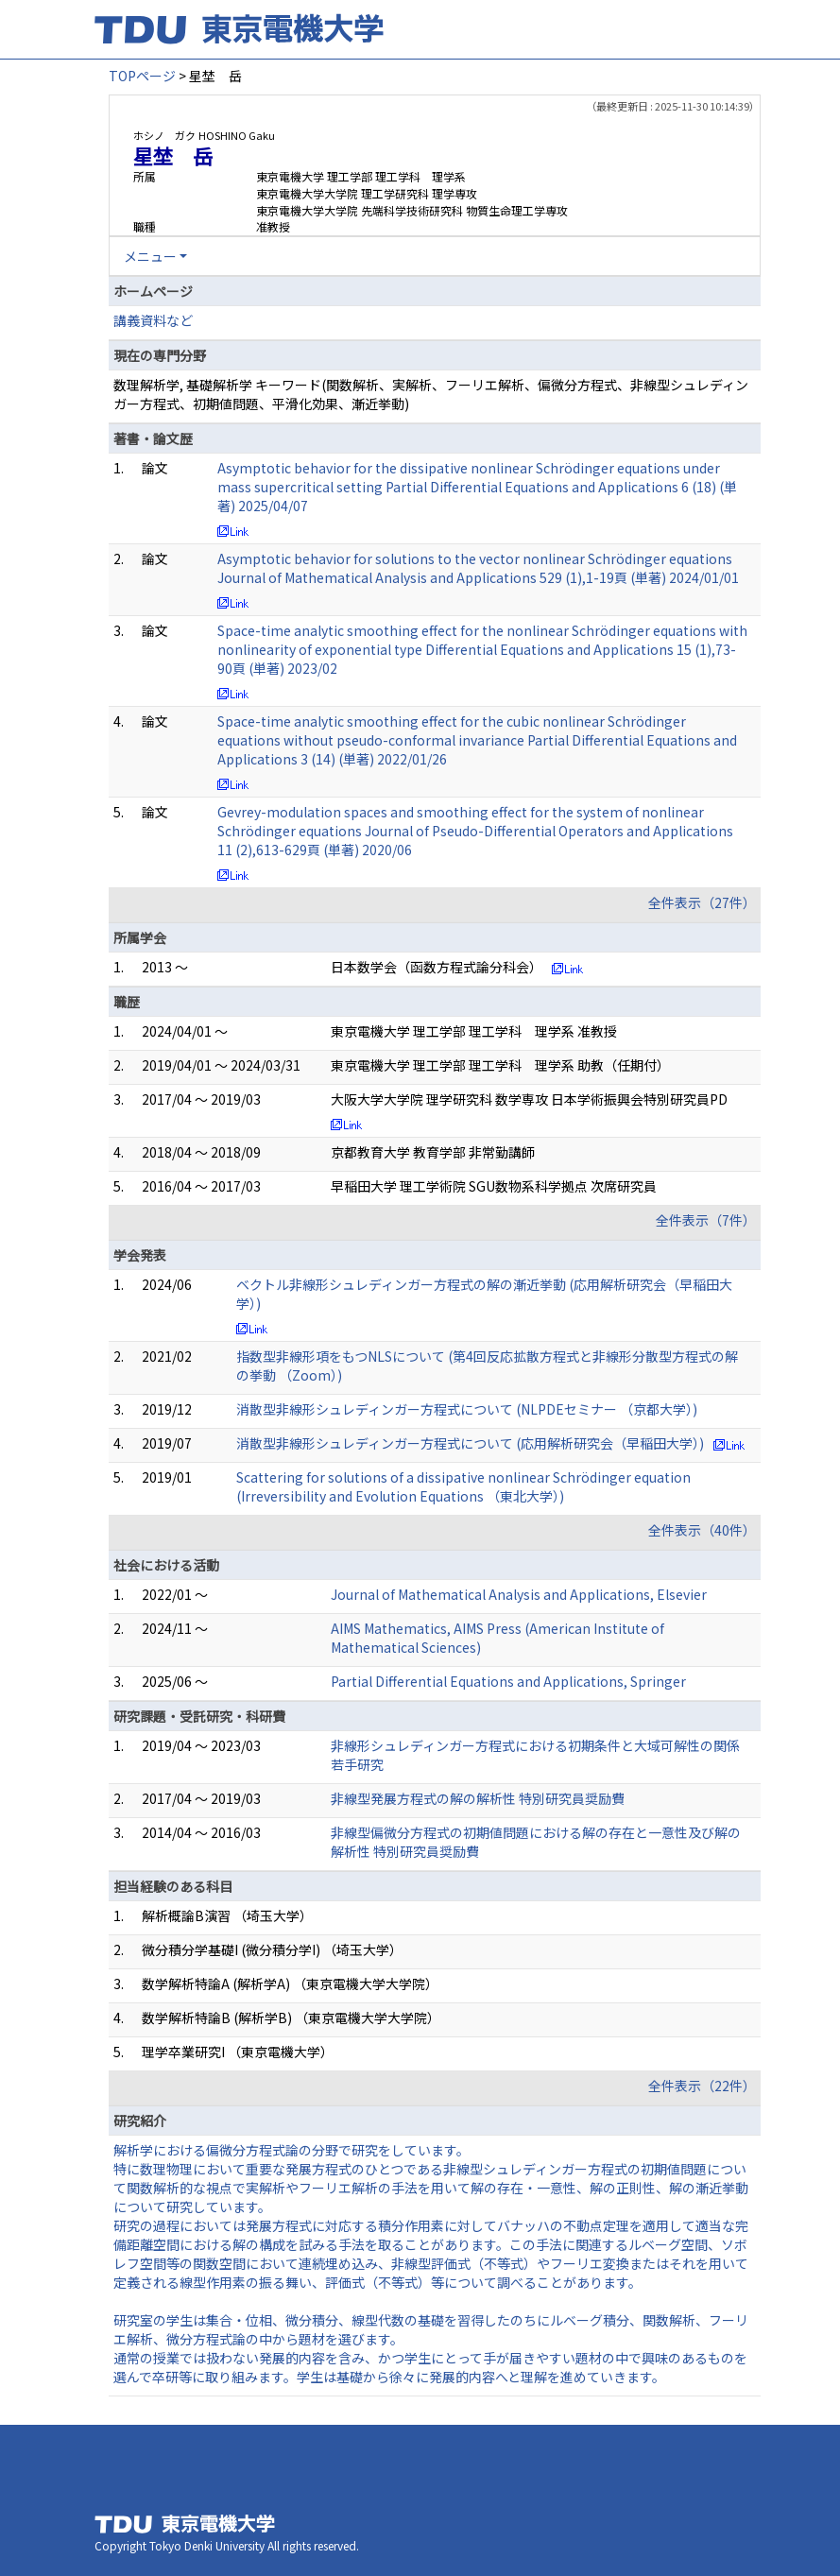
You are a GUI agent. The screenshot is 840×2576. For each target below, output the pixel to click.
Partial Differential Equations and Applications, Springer (508, 1681)
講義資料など (153, 320)
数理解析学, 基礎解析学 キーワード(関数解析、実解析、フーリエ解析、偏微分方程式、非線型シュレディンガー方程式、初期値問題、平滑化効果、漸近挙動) (430, 394)
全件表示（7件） (706, 1220)
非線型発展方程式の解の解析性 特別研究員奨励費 (478, 1798)
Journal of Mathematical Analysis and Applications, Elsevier (519, 1594)
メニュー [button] (150, 256)
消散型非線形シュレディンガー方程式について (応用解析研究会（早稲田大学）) (470, 1443)
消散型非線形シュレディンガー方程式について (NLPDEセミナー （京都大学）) (466, 1409)
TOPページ (142, 75)
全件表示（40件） (702, 1529)
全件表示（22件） (702, 2085)
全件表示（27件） (702, 902)
